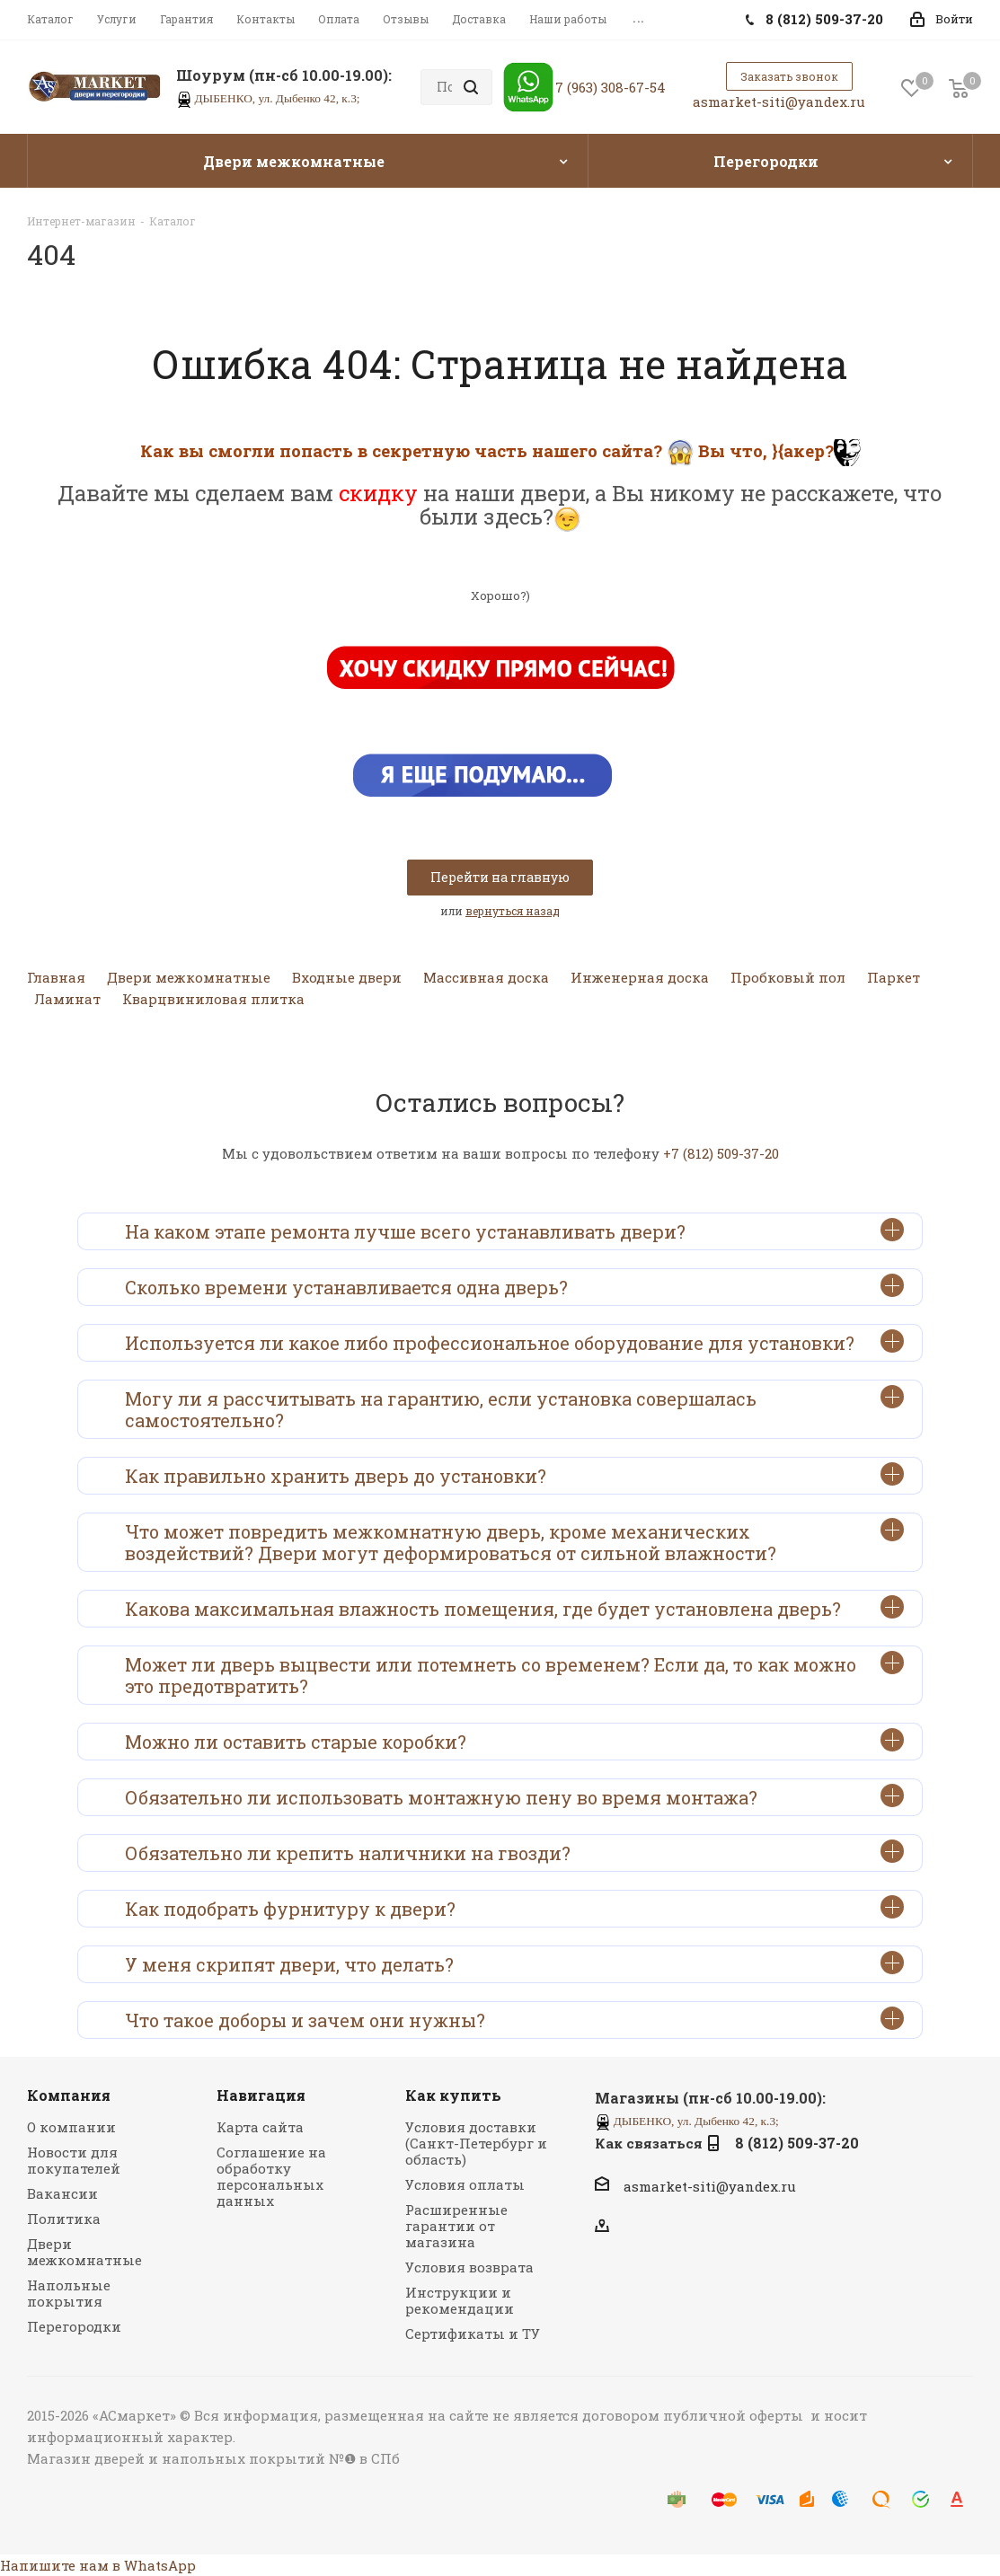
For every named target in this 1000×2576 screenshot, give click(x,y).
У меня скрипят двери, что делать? (515, 1963)
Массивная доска (486, 977)
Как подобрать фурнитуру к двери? (515, 1907)
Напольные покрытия (69, 2293)
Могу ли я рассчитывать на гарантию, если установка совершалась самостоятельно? (515, 1408)
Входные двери (347, 977)
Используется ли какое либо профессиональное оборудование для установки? (515, 1341)
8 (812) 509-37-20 (797, 2142)
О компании (71, 2127)
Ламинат (67, 999)
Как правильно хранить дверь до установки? (515, 1474)
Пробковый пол (787, 977)
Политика (64, 2219)
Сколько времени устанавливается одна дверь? (515, 1286)
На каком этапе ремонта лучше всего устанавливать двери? (515, 1230)
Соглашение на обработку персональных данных (271, 2176)
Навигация (261, 2095)
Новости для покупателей (73, 2160)
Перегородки (74, 2326)
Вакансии (62, 2193)
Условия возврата (469, 2267)
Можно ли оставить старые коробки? (515, 1740)
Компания (69, 2095)
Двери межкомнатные (188, 977)
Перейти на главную (500, 877)
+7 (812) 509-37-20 (721, 1153)
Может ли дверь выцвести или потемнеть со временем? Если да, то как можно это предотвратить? (515, 1674)
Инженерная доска (640, 977)
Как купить (453, 2095)
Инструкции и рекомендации (459, 2300)
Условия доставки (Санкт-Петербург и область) (476, 2143)
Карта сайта (260, 2127)
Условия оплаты (465, 2184)
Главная (56, 977)
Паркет (893, 977)
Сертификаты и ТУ (472, 2333)
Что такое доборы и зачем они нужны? (515, 2019)
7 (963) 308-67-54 (610, 87)
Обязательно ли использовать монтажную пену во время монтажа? (515, 1796)
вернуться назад (512, 911)
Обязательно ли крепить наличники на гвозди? (515, 1852)
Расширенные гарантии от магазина (456, 2226)
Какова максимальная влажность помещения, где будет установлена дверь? (515, 1607)
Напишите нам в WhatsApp (98, 2565)
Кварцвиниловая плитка (213, 999)
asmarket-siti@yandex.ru (779, 101)
